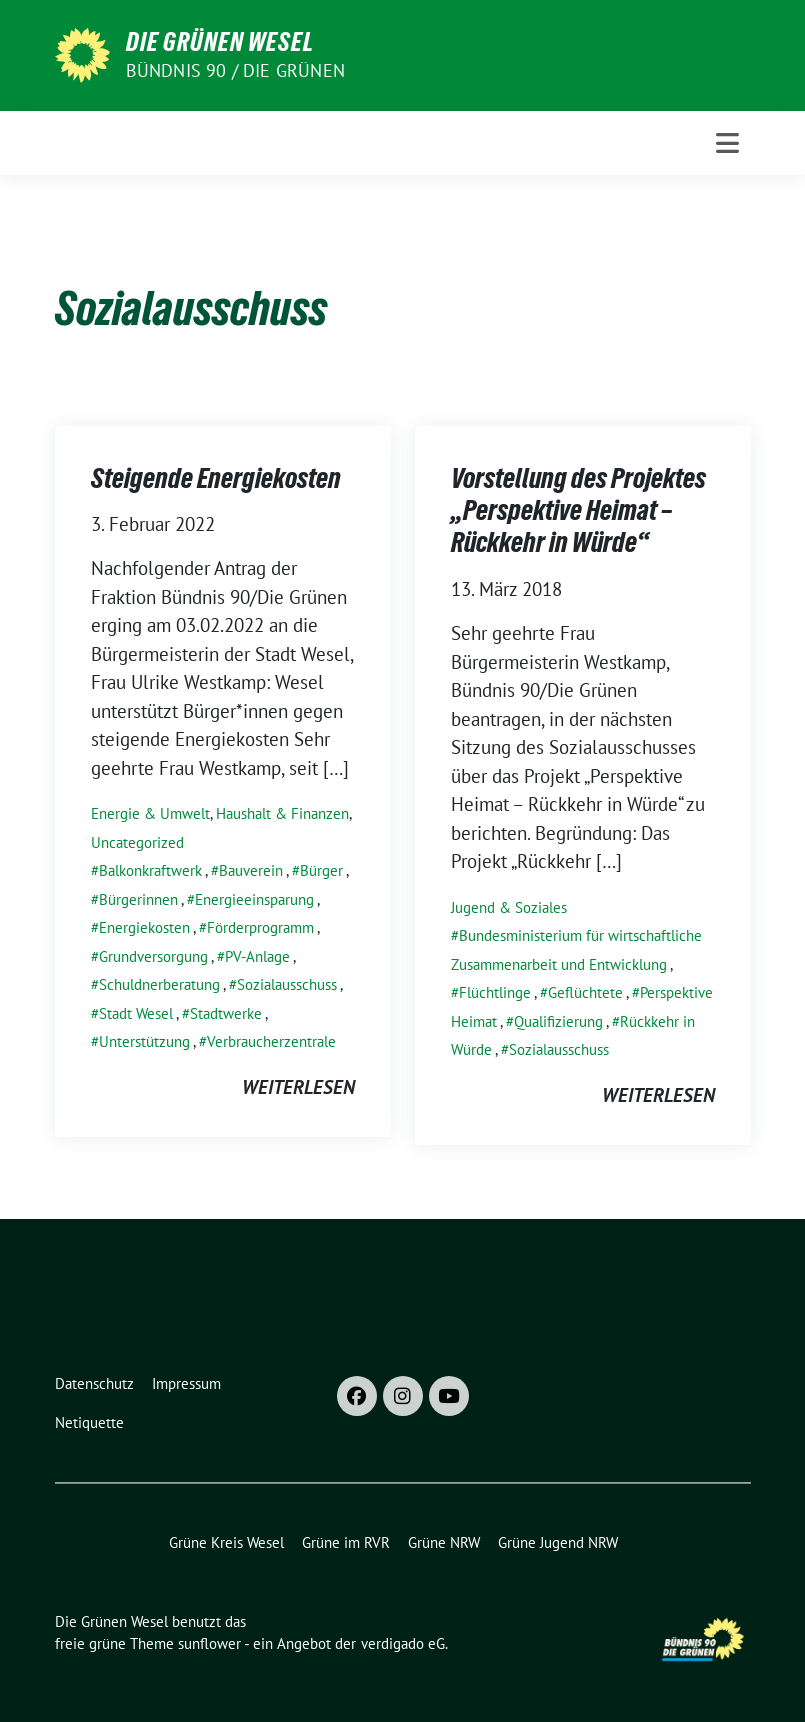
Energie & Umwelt (150, 813)
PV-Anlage (257, 956)
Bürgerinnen (138, 899)
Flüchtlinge (495, 992)
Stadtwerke (226, 1013)
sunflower (209, 1643)
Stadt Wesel (136, 1013)
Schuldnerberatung (159, 984)
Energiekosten (144, 927)
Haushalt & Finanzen (282, 813)
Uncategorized (137, 842)
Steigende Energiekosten (216, 478)
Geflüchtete (585, 992)
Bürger (321, 870)
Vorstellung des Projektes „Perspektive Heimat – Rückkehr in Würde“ (578, 510)
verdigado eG (403, 1643)
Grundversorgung (153, 956)
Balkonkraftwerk (150, 870)
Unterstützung (144, 1041)
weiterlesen (298, 1087)
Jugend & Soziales (509, 907)
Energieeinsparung (254, 899)
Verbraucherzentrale (271, 1041)
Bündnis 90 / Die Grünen (236, 70)
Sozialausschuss (287, 984)
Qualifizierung (558, 1021)
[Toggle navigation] (727, 143)
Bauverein (251, 870)
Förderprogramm (260, 927)
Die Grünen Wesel (220, 42)
